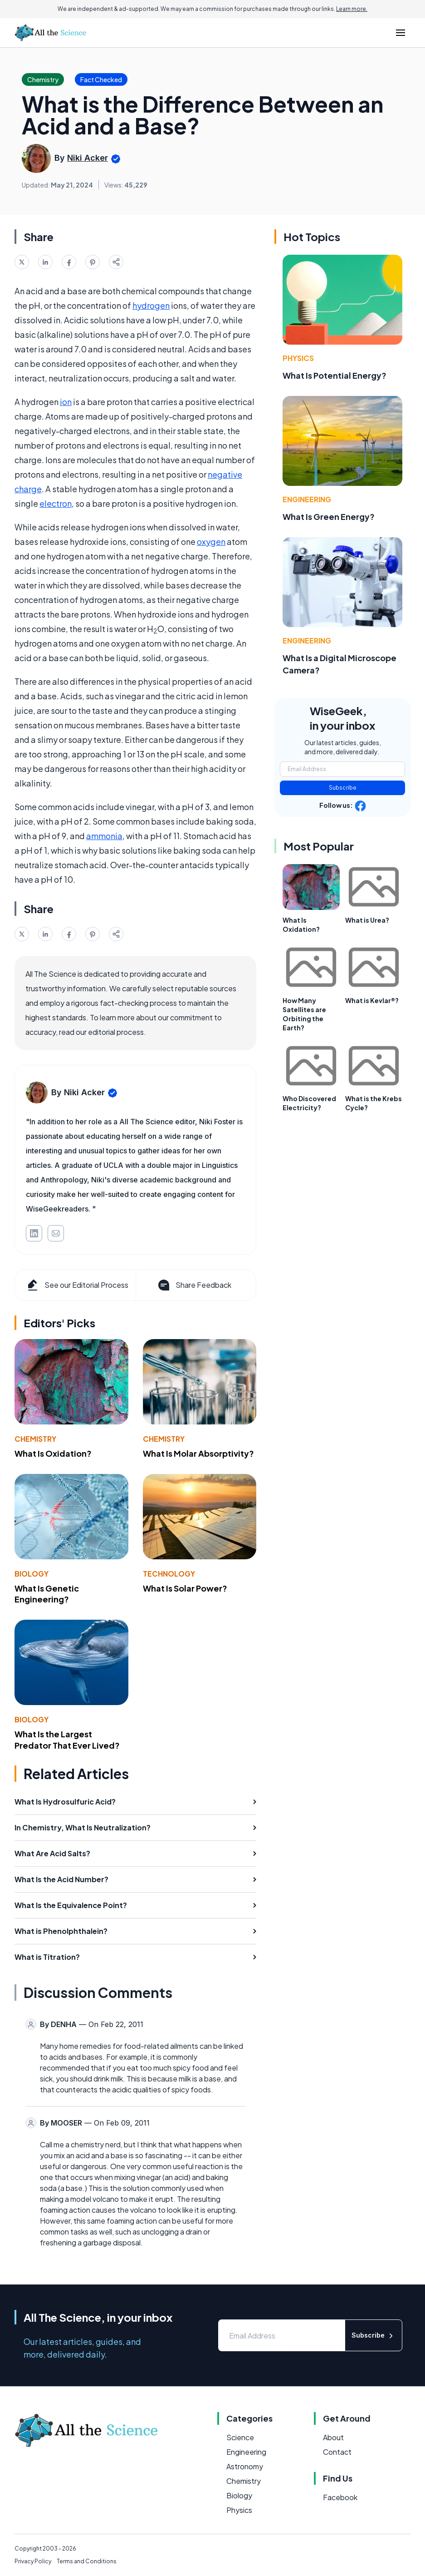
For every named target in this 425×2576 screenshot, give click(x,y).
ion (66, 401)
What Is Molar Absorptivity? (198, 1453)
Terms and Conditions (87, 2561)
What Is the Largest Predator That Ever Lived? (67, 1739)
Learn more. (351, 8)
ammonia (104, 836)
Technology (169, 1573)
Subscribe (343, 787)
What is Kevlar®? (372, 1000)
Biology (32, 1573)
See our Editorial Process (76, 1285)
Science (240, 2437)
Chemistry (35, 1439)
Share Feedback (193, 1285)
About (333, 2437)
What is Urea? (367, 920)
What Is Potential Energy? (334, 375)
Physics (298, 358)
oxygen (211, 541)
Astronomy (244, 2466)
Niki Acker (87, 158)
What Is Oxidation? (53, 1453)
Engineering (307, 499)
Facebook (340, 2497)
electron (55, 503)
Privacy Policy (33, 2561)
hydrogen (151, 305)
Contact (337, 2452)
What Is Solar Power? (185, 1588)
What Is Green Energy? (329, 516)
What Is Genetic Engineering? (47, 1594)
